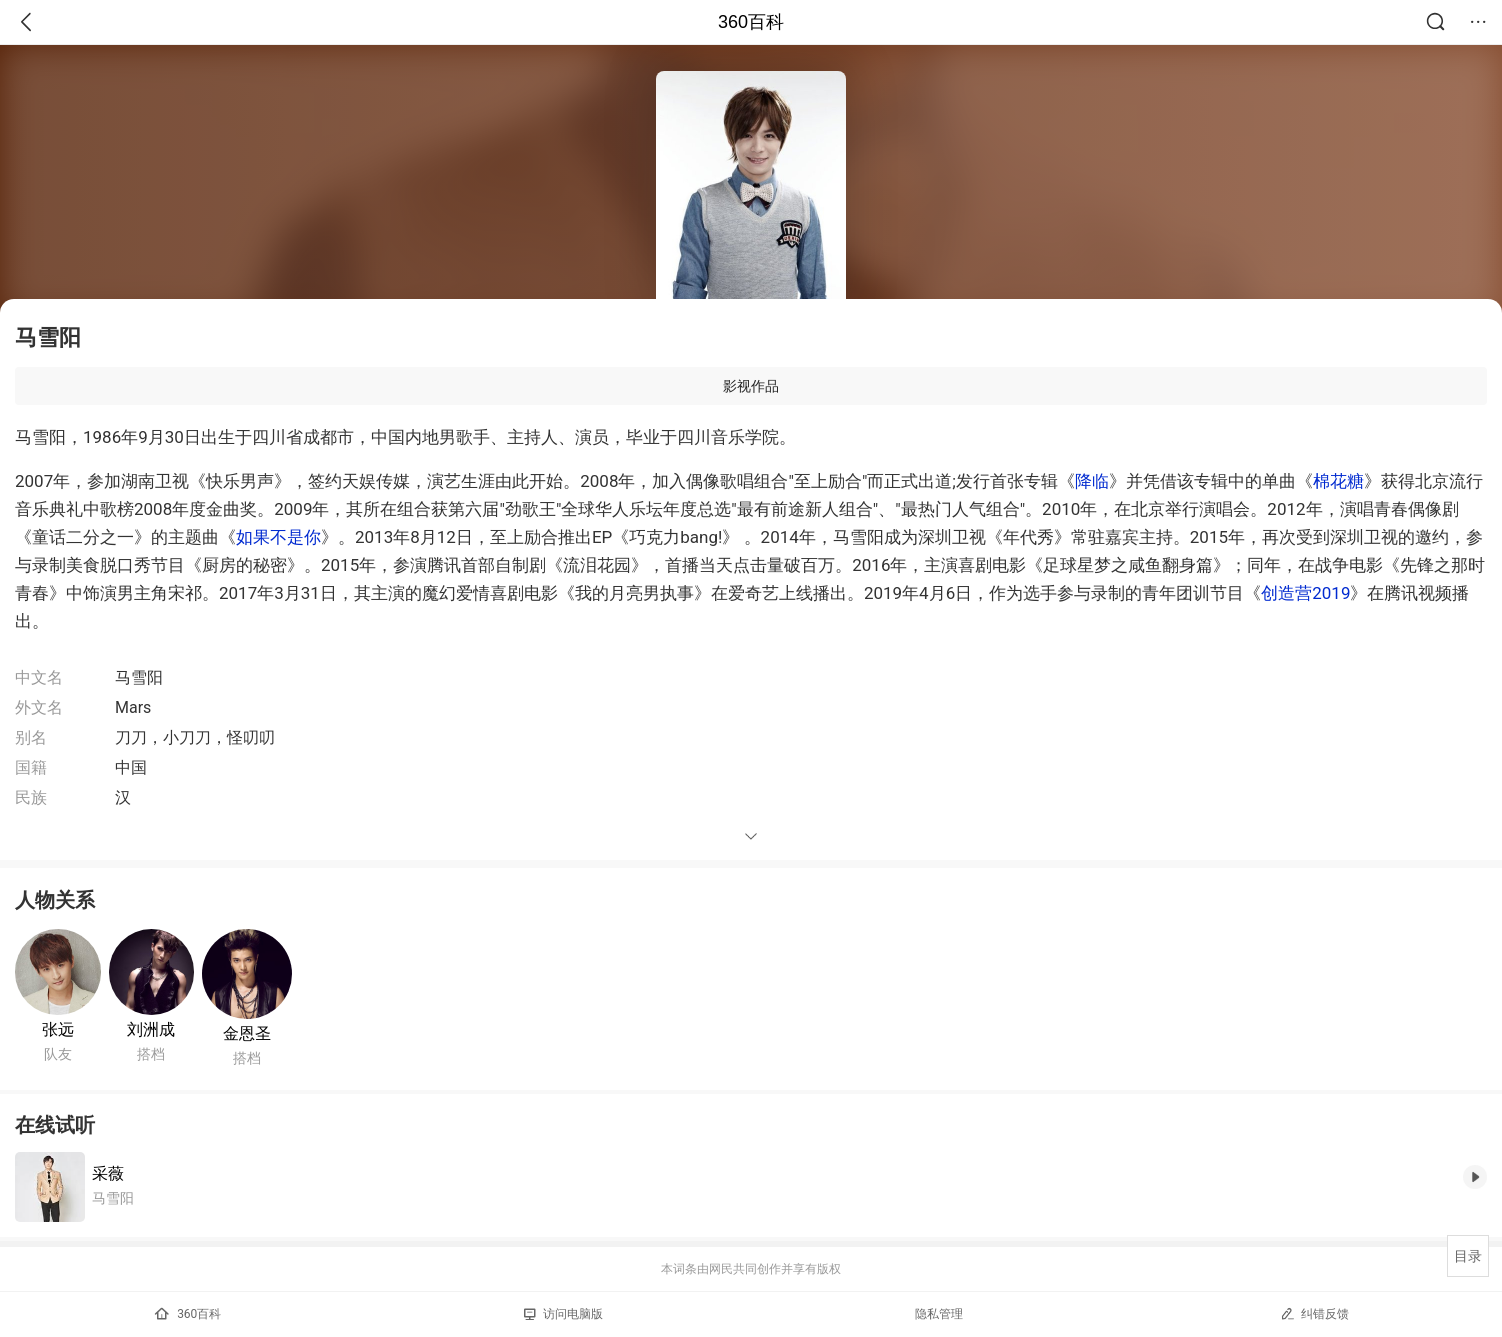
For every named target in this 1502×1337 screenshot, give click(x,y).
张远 (58, 1029)
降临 (1092, 481)
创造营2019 (1305, 593)
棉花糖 (1338, 481)
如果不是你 (278, 537)
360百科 (751, 22)
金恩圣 (247, 1033)
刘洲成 (151, 1029)
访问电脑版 (563, 1314)
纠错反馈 (1314, 1313)
